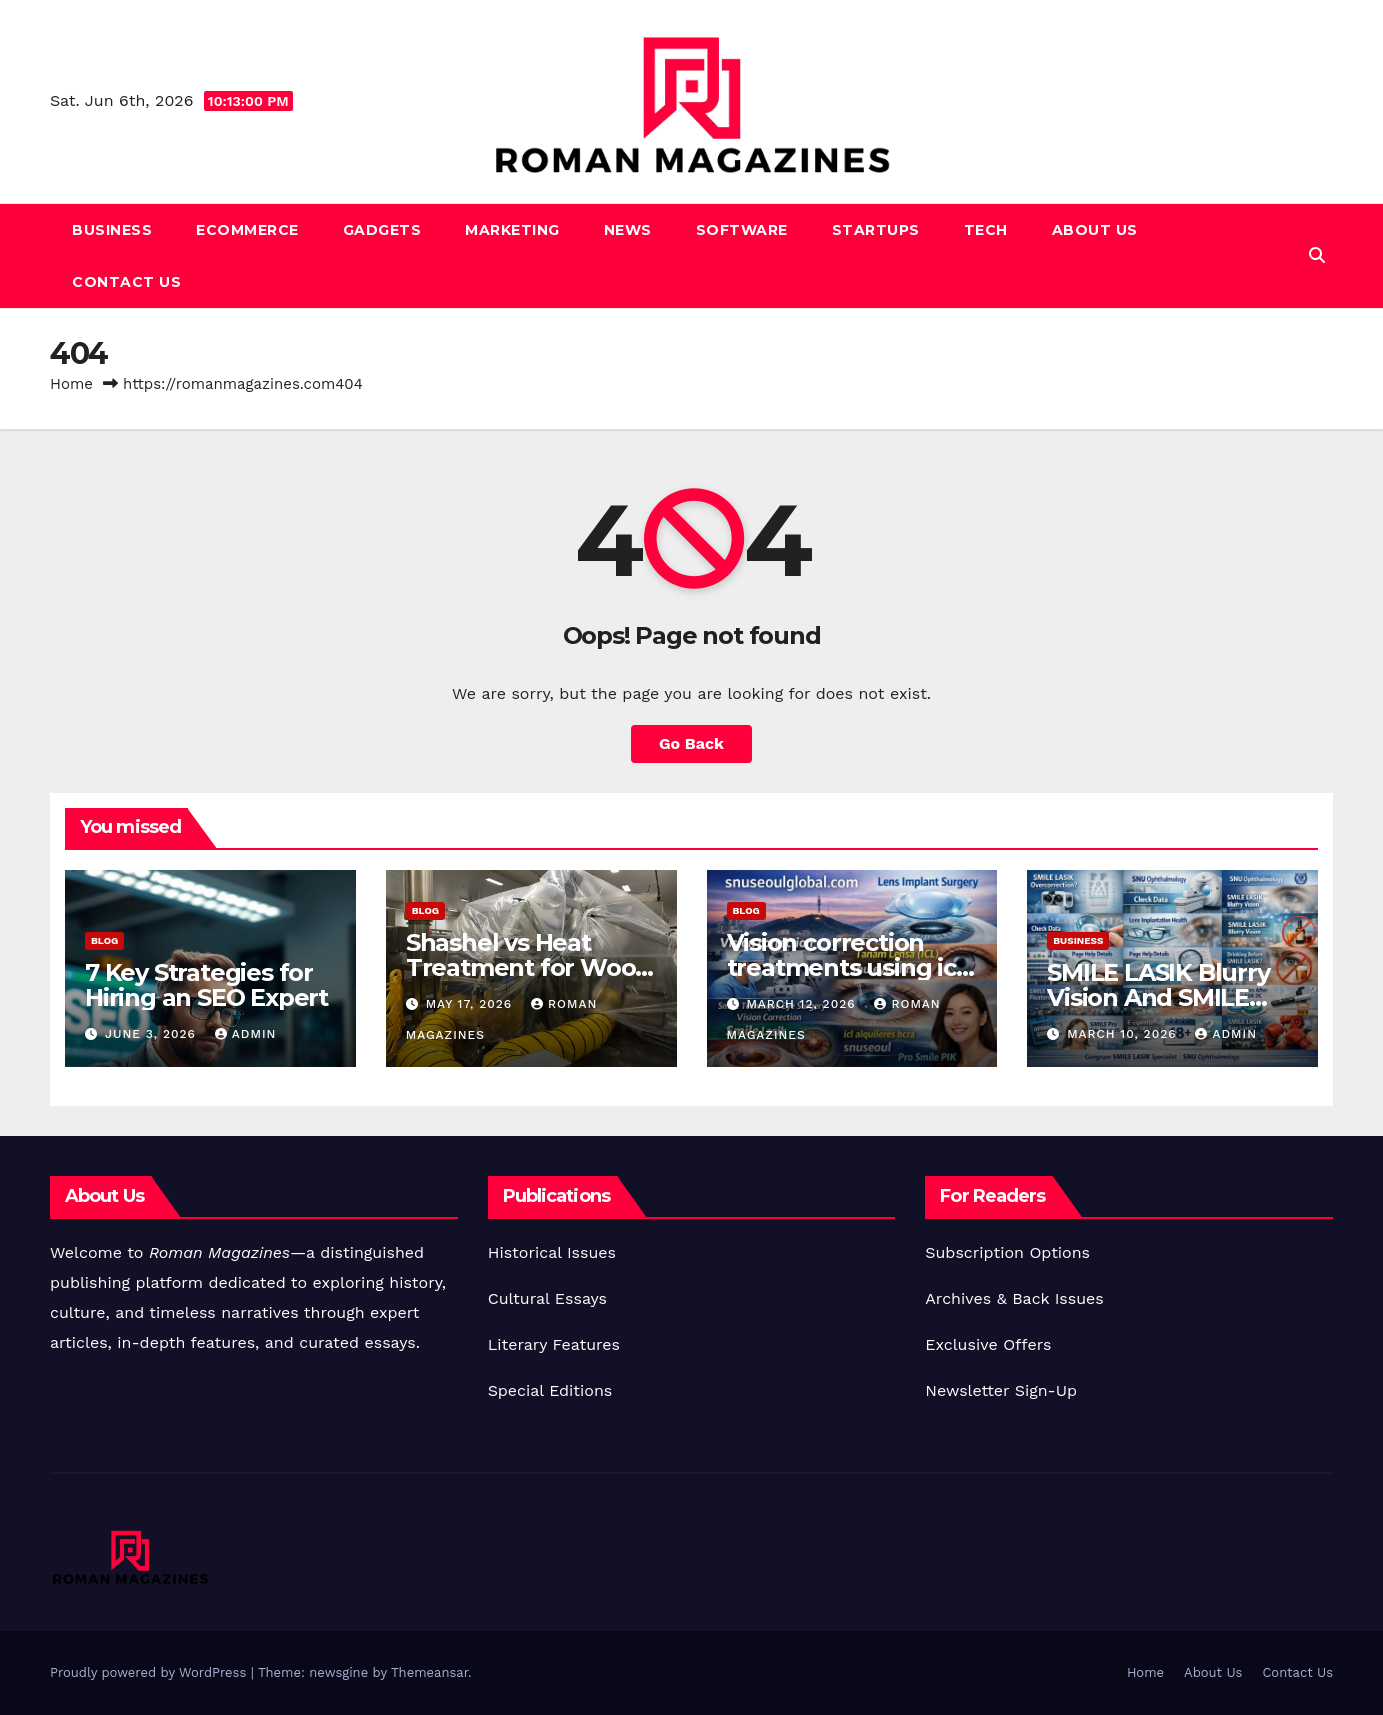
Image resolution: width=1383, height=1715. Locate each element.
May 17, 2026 (471, 1004)
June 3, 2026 (153, 1034)
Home (71, 384)
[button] (1317, 255)
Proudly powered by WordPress (150, 1672)
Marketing (512, 230)
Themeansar (429, 1672)
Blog (104, 940)
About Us (1095, 230)
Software (742, 230)
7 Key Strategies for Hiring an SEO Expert (206, 985)
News (628, 230)
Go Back (691, 743)
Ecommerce (247, 230)
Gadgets (382, 230)
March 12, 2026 (803, 1004)
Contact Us (126, 282)
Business (112, 230)
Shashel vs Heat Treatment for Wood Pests (528, 967)
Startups (876, 230)
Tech (986, 230)
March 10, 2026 (1124, 1034)
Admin (246, 1034)
